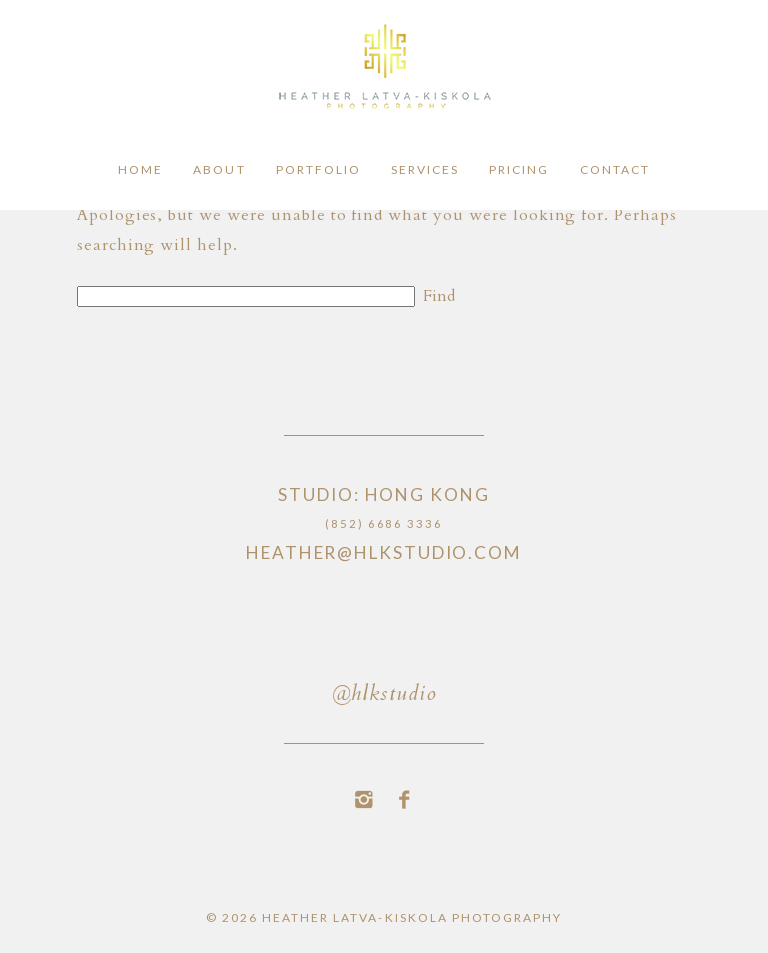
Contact (615, 170)
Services (425, 170)
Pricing (519, 170)
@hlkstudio (384, 695)
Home (140, 170)
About (219, 170)
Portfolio (318, 170)
